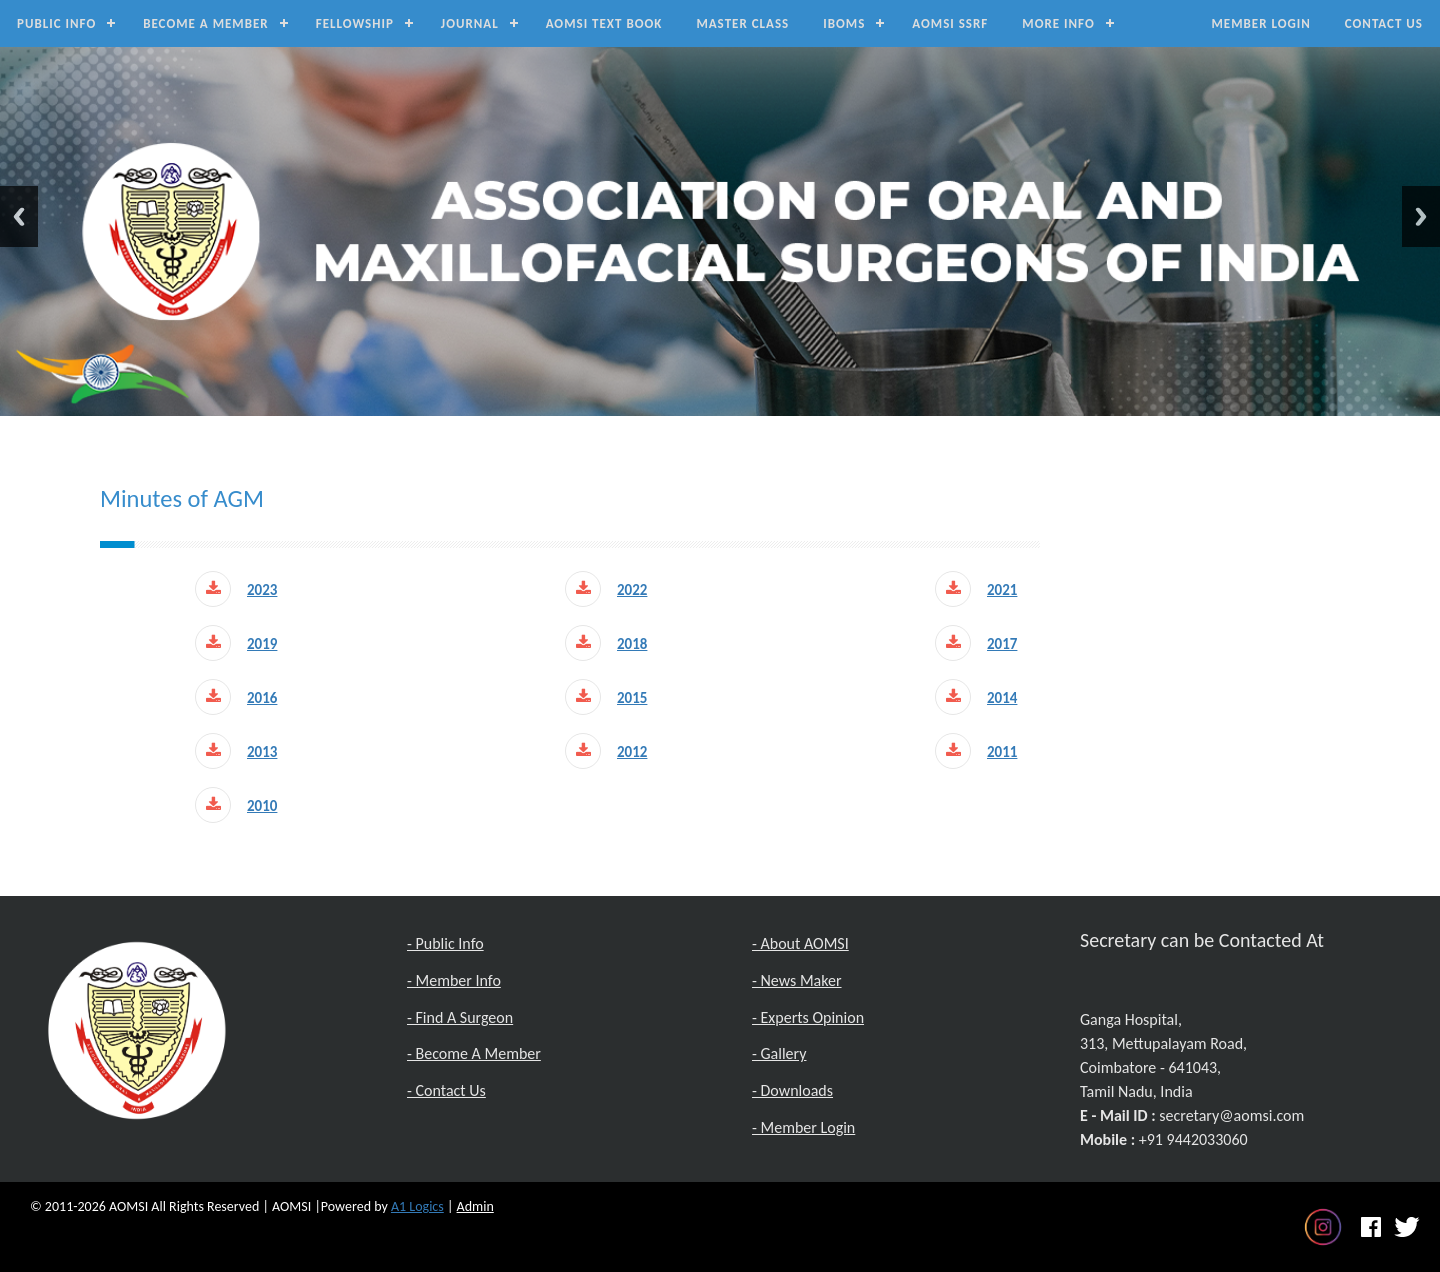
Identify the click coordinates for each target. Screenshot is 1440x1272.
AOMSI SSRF (950, 23)
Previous (19, 216)
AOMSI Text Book (604, 23)
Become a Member (206, 23)
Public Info (56, 23)
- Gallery (779, 1053)
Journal (470, 23)
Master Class (742, 23)
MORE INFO (1058, 23)
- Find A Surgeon (460, 1017)
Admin (475, 1206)
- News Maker (797, 980)
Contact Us (1384, 23)
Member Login (1260, 23)
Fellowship (355, 23)
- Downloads (792, 1090)
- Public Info (445, 943)
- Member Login (803, 1127)
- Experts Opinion (808, 1017)
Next (1421, 216)
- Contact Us (446, 1090)
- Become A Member (474, 1053)
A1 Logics (417, 1206)
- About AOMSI (800, 943)
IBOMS (844, 23)
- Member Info (454, 980)
